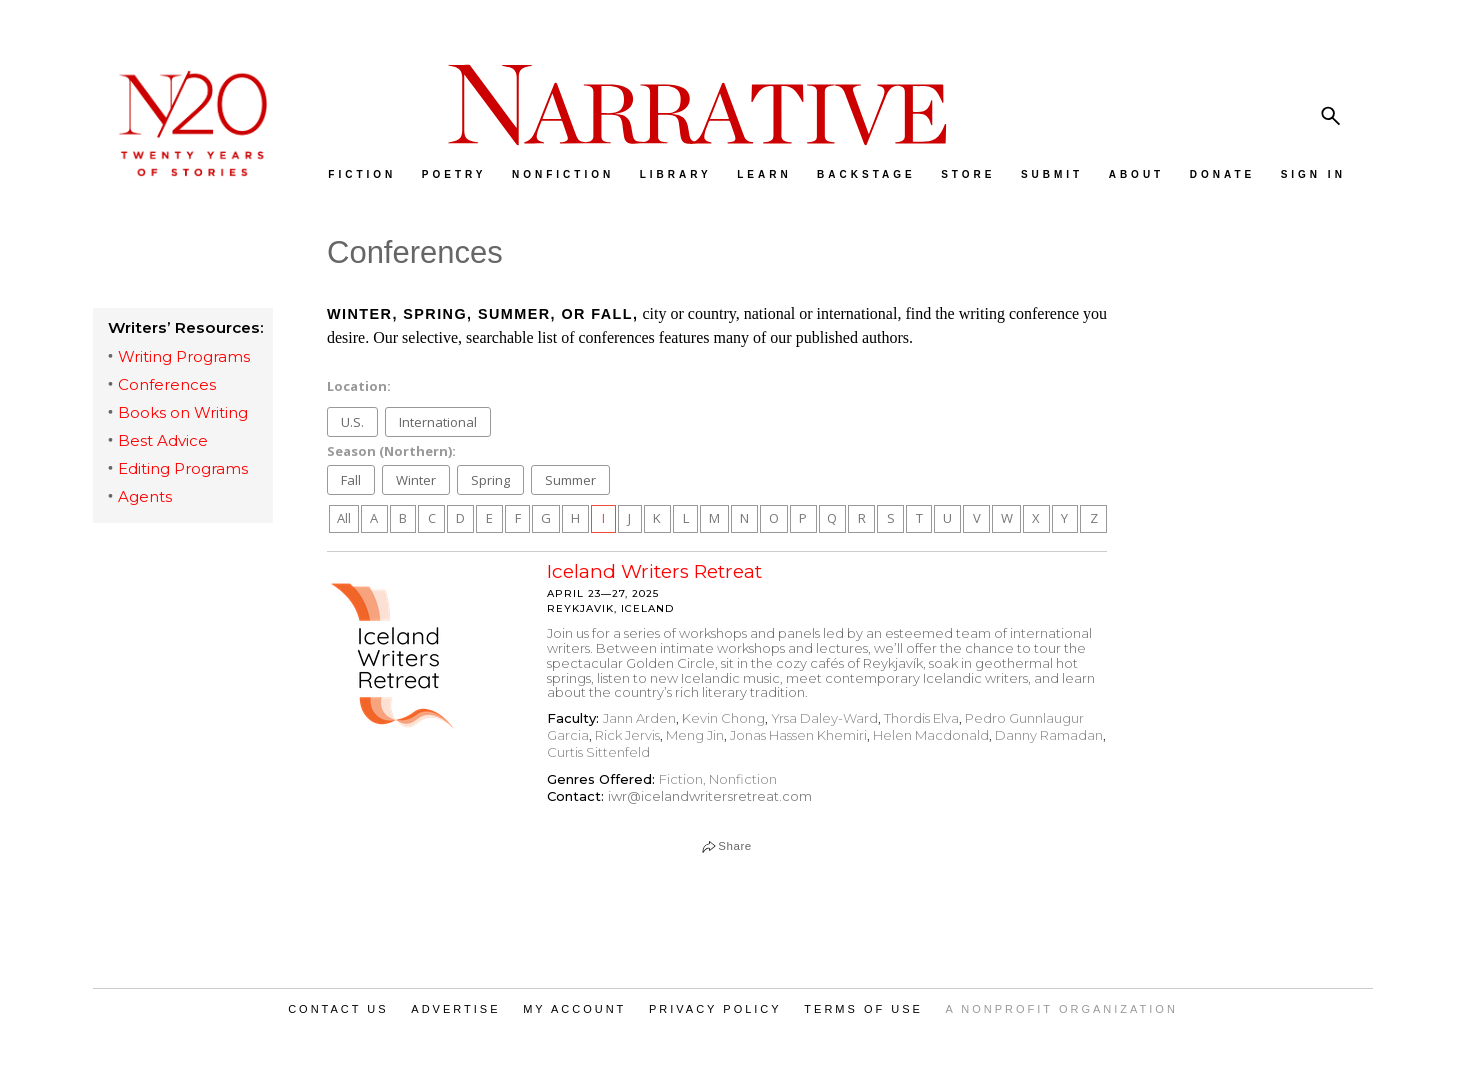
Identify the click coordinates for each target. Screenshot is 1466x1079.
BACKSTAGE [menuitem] (866, 174)
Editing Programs (183, 468)
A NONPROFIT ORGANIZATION (1062, 1009)
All (344, 518)
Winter (416, 480)
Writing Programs (184, 356)
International (438, 422)
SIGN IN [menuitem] (1313, 174)
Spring (490, 480)
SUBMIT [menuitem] (1052, 174)
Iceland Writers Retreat (654, 571)
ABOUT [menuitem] (1137, 174)
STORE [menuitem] (968, 174)
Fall (351, 480)
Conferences (167, 384)
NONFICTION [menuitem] (563, 174)
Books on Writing (183, 412)
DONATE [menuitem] (1222, 174)
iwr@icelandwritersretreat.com (710, 796)
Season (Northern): (391, 450)
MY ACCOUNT (574, 1009)
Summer (570, 480)
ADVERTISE (455, 1009)
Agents (145, 496)
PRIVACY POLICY (715, 1009)
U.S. (352, 422)
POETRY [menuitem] (454, 174)
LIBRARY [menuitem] (676, 174)
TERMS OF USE (863, 1009)
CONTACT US (338, 1009)
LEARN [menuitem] (764, 174)
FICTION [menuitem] (362, 174)
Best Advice (163, 440)
